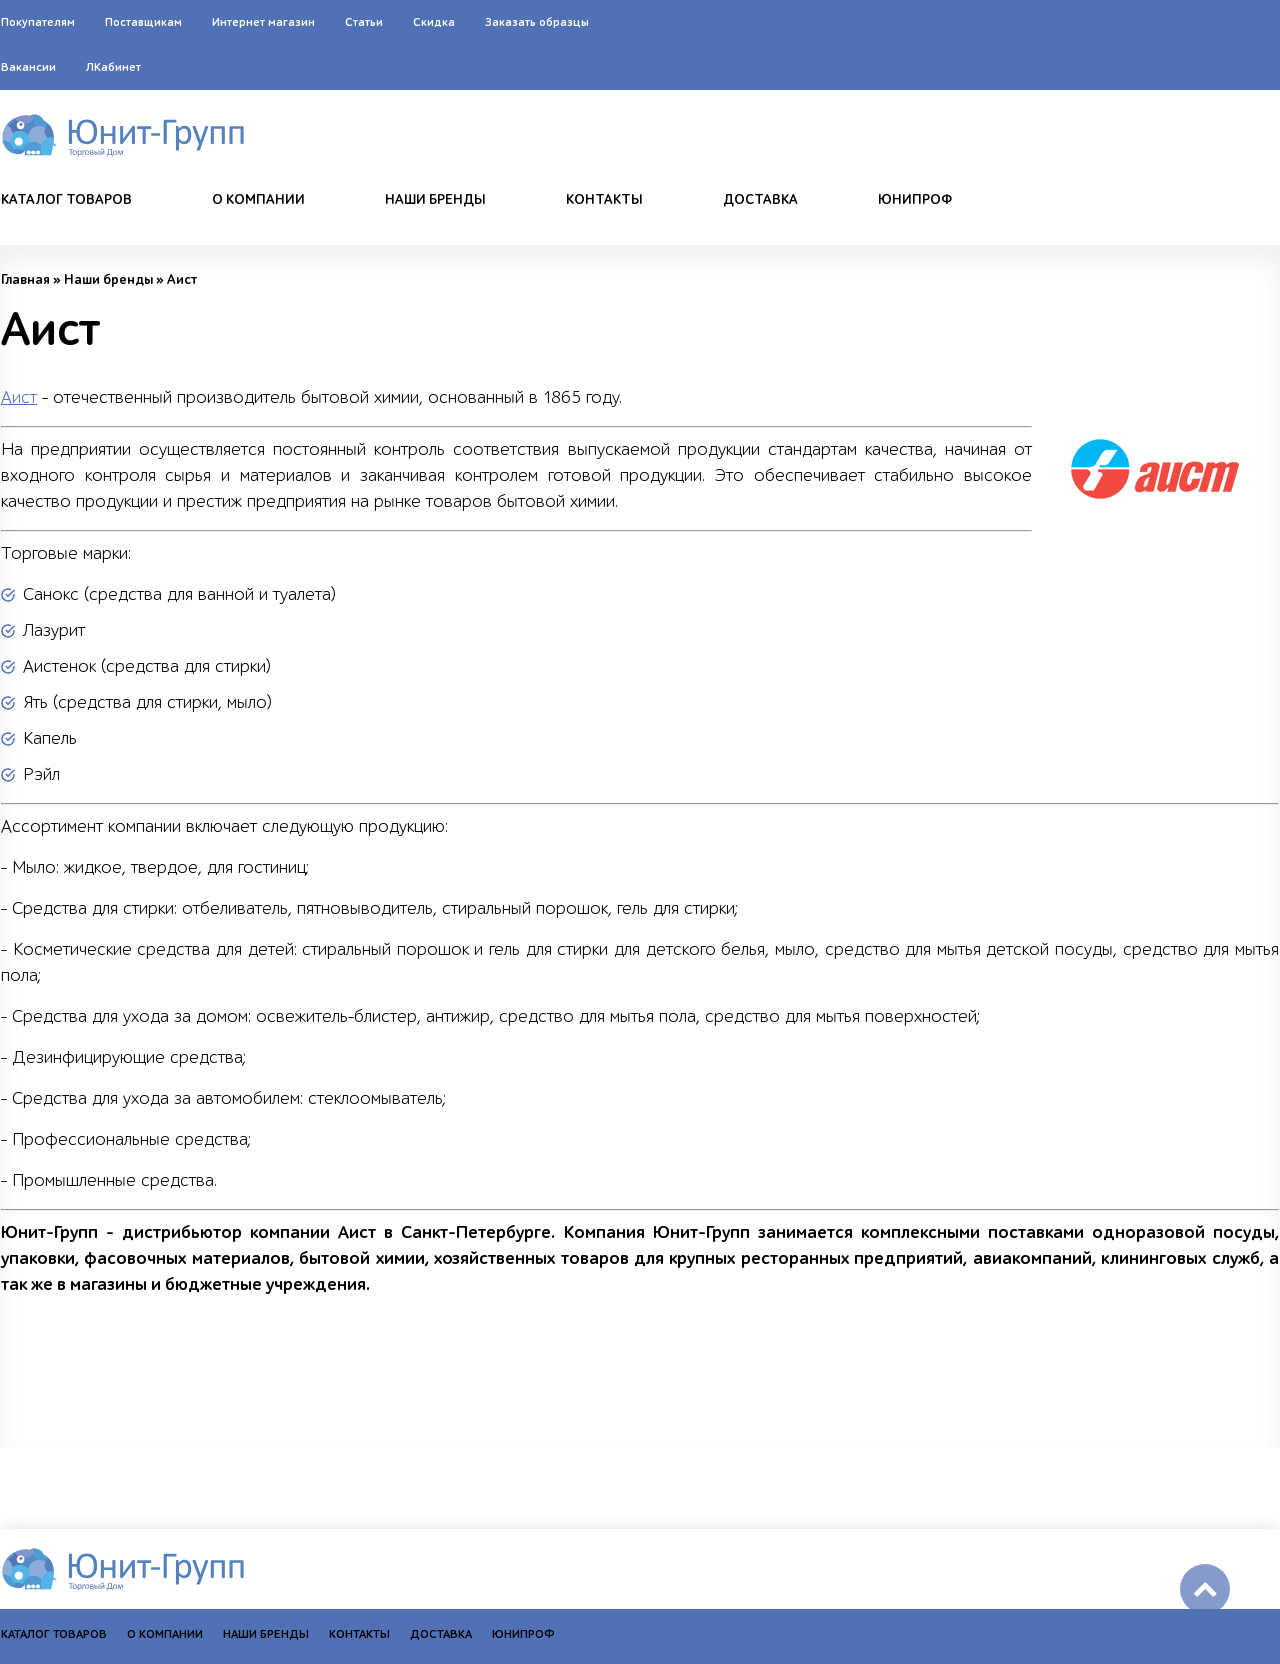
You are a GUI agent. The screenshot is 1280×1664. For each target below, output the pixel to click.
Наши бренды (435, 200)
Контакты (604, 200)
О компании (258, 200)
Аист (19, 397)
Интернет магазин (263, 22)
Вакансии (28, 67)
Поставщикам (143, 22)
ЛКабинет (113, 67)
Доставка (760, 200)
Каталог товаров (66, 200)
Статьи (364, 22)
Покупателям (38, 22)
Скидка (434, 22)
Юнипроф (915, 200)
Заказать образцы (537, 22)
